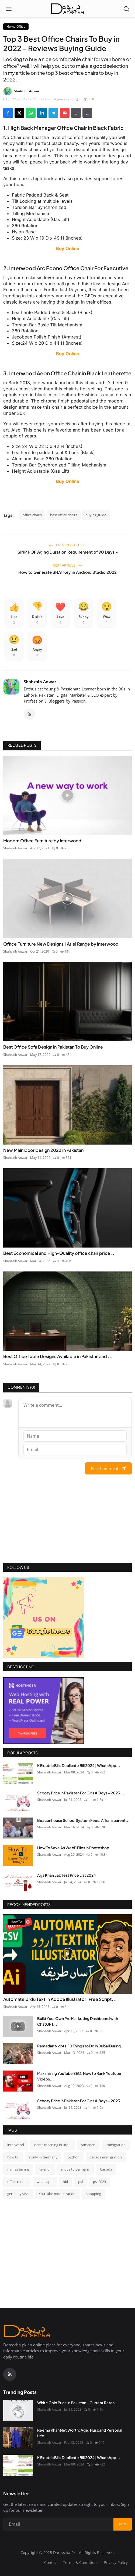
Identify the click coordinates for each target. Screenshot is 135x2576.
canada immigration (106, 2157)
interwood (15, 2144)
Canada (106, 2169)
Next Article (67, 565)
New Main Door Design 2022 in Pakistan (43, 1150)
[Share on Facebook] (8, 113)
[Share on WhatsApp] (31, 113)
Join (122, 2524)
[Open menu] (8, 8)
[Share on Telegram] (53, 113)
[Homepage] (67, 8)
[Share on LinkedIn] (42, 113)
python (73, 2157)
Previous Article (67, 545)
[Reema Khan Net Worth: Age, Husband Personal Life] (18, 2437)
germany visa (18, 2193)
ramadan (88, 2144)
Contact (51, 2562)
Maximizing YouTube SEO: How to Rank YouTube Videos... (79, 2076)
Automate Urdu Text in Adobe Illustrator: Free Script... (60, 1999)
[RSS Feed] (29, 714)
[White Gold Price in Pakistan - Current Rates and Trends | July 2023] (18, 2410)
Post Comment (108, 1468)
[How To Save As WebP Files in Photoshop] (18, 1855)
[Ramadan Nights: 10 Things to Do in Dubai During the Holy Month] (18, 2053)
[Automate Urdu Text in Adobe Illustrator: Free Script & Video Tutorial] (67, 1954)
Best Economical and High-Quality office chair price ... (59, 1253)
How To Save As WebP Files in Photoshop (73, 1847)
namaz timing (18, 2169)
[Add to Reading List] (87, 113)
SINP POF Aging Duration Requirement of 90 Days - (68, 551)
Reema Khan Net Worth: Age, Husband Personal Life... (79, 2433)
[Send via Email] (65, 113)
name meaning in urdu (52, 2144)
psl (80, 2181)
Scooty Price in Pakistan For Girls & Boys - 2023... (80, 1792)
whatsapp (45, 2181)
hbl (65, 2181)
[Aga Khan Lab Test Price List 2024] (18, 1882)
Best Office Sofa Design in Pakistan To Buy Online (53, 1047)
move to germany (75, 2169)
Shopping (93, 2193)
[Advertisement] (67, 1524)
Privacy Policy (116, 2562)
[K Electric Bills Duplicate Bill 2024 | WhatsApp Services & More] (18, 1773)
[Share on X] (19, 113)
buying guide (95, 514)
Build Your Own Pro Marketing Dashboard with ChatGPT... (77, 2021)
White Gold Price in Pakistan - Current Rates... (78, 2402)
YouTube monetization (57, 2193)
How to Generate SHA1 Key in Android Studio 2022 (67, 572)
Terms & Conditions (81, 2562)
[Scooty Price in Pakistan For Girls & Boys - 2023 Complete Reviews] (18, 1800)
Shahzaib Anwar (40, 681)
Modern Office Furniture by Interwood (42, 840)
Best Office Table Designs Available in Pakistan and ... (58, 1356)
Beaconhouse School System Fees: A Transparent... (83, 1820)
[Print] (76, 113)
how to (13, 2157)
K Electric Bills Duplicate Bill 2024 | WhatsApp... (78, 1765)
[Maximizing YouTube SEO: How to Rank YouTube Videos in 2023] (18, 2081)
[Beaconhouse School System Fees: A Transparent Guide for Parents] (18, 1828)
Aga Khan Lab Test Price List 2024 (66, 1875)
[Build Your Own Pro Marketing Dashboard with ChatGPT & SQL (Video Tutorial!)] (18, 2026)
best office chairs (63, 514)
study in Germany (43, 2157)
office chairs (32, 514)
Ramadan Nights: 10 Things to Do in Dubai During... (81, 2045)
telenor (45, 2169)
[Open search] (126, 8)
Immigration (116, 2144)
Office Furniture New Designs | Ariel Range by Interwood (61, 944)
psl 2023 (99, 2181)
